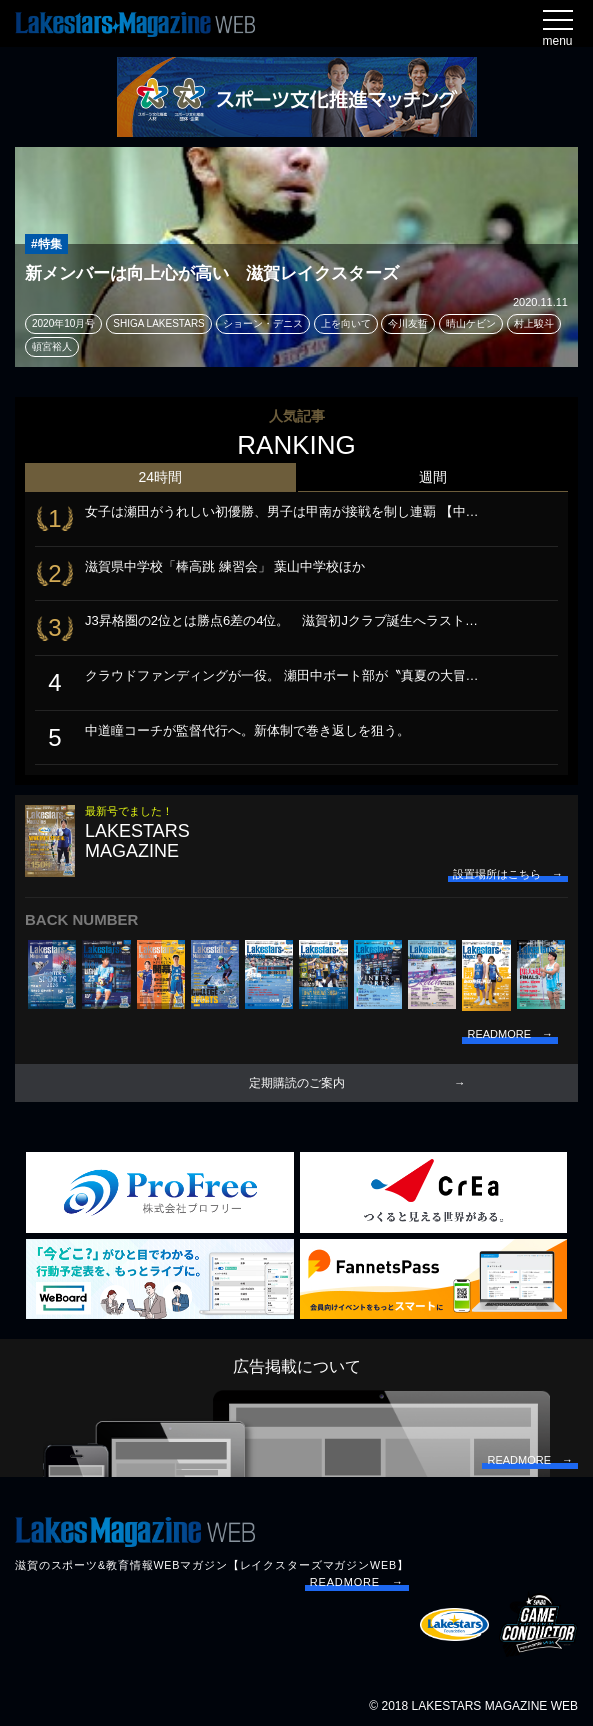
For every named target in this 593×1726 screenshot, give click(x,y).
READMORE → (357, 1582)
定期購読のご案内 (297, 1083)
